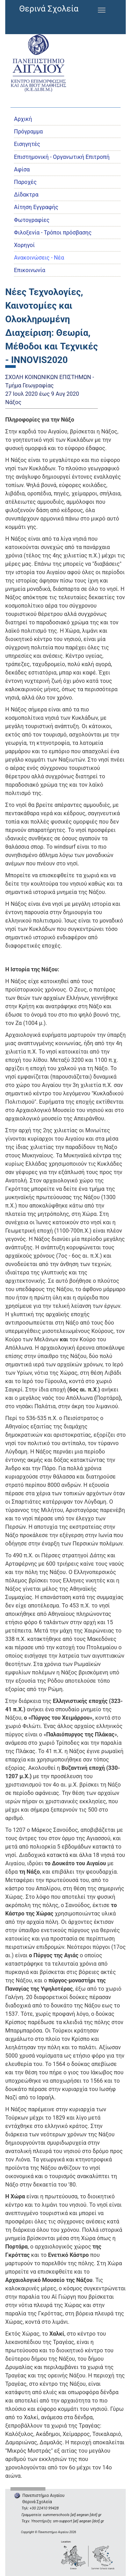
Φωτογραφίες (32, 220)
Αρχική (23, 119)
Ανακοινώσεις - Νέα (39, 257)
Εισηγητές (27, 144)
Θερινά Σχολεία (49, 9)
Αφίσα (22, 169)
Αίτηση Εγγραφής (36, 207)
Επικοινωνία (29, 270)
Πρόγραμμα (28, 131)
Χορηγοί (24, 245)
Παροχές (25, 182)
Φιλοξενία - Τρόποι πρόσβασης (53, 232)
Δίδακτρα (26, 194)
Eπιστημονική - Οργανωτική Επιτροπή (61, 157)
